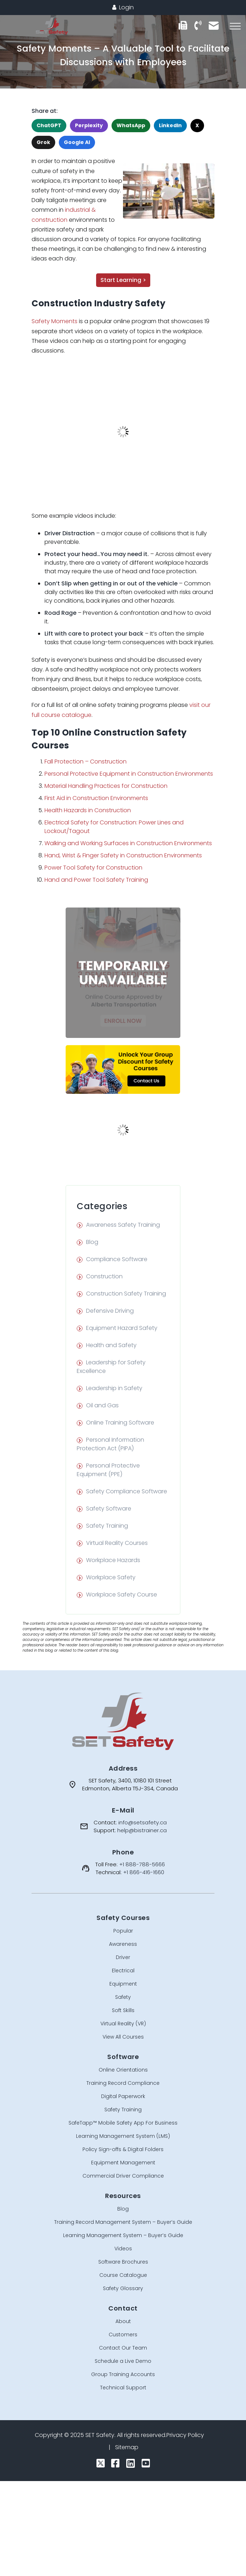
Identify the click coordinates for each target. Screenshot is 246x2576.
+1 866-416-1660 (143, 1872)
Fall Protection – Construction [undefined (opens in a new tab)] (85, 761)
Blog (92, 1242)
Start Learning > (123, 280)
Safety (123, 1997)
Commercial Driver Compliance (123, 2175)
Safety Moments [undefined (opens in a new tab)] (54, 321)
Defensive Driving (110, 1311)
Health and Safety (111, 1345)
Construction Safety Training (126, 1293)
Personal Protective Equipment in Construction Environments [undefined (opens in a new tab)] (128, 774)
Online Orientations (123, 2069)
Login (123, 7)
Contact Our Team (123, 2347)
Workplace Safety (111, 1577)
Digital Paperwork (123, 2096)
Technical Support (123, 2387)
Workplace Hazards (113, 1560)
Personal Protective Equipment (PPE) (108, 1469)
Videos (123, 2248)
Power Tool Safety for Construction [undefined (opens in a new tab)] (93, 867)
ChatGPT (49, 125)
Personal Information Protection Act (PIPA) (110, 1444)
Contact (123, 2308)
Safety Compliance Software (126, 1491)
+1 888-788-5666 (142, 1864)
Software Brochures (123, 2261)
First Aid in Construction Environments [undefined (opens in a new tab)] (96, 798)
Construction (104, 1276)
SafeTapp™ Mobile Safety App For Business (123, 2122)
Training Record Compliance (123, 2083)
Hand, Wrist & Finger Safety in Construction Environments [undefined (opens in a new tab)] (123, 855)
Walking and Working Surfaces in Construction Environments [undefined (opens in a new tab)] (128, 843)
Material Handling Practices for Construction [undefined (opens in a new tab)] (105, 786)
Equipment (123, 1983)
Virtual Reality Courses (117, 1543)
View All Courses (123, 2036)
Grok (43, 142)
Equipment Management (123, 2162)
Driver (123, 1957)
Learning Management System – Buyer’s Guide (123, 2235)
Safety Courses (123, 1917)
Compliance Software (116, 1259)
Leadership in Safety (114, 1388)
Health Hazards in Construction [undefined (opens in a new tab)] (87, 810)
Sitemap (126, 2447)
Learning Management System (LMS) (123, 2136)
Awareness (123, 1944)
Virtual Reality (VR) (123, 2023)
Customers (123, 2334)
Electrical (123, 1970)
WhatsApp (131, 125)
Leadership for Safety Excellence (111, 1366)
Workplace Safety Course (121, 1594)
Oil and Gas (102, 1405)
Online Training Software (120, 1422)
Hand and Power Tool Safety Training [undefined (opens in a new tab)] (96, 880)
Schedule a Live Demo (123, 2361)
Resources (123, 2195)
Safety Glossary (123, 2288)
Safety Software (108, 1508)
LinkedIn (170, 125)
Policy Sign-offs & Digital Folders (123, 2149)
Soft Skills (123, 2010)
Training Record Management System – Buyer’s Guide (123, 2222)
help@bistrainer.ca (142, 1830)
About (123, 2321)
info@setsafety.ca (142, 1822)
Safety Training (107, 1526)
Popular (123, 1930)
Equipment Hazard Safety (121, 1328)
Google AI (77, 142)
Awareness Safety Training (123, 1225)
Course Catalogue (123, 2275)
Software (123, 2056)
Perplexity (89, 125)
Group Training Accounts (123, 2374)
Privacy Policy (185, 2435)
